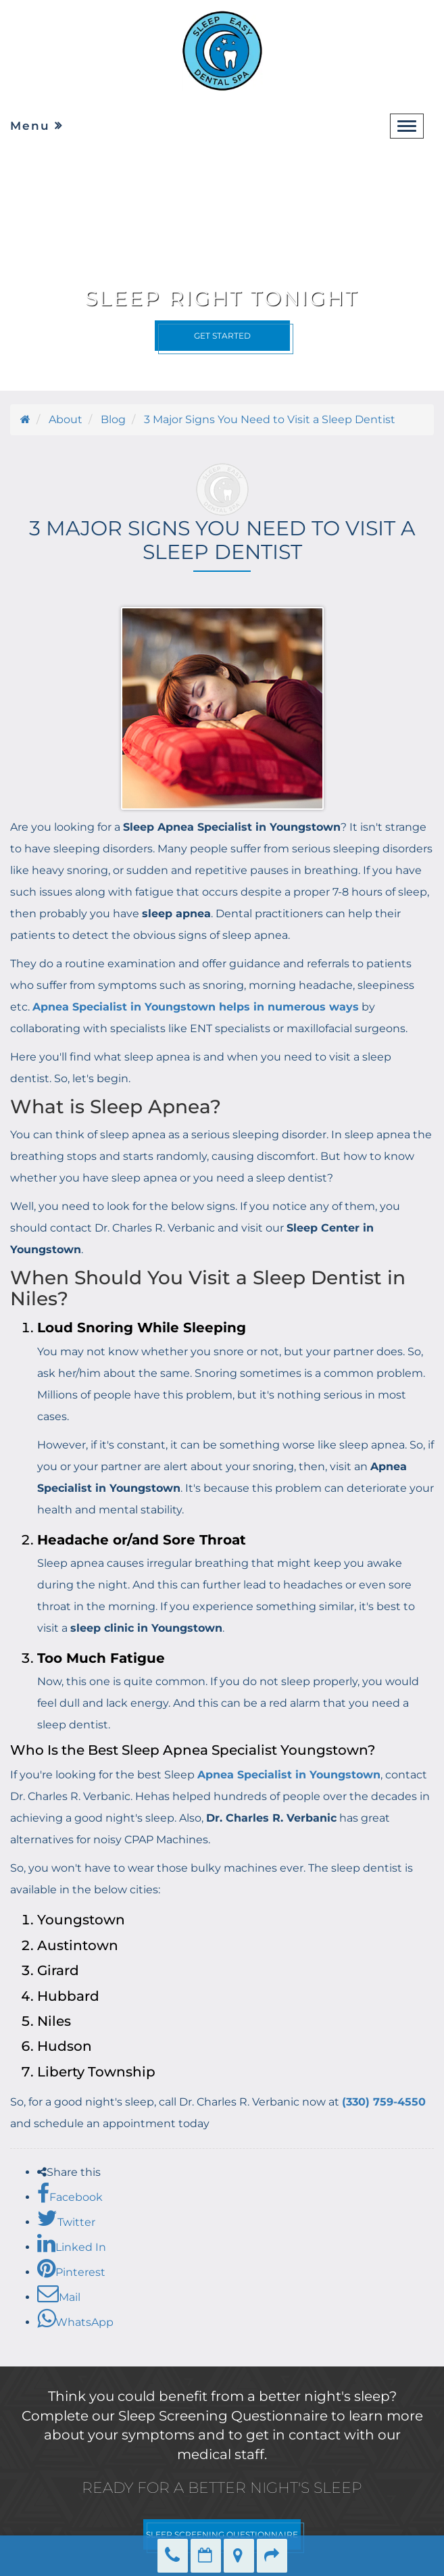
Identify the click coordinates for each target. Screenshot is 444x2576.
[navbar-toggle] (407, 126)
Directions (239, 2556)
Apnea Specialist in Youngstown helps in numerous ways (195, 1006)
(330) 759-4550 (384, 2101)
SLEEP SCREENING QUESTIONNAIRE (222, 2534)
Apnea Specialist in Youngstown (288, 1774)
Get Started (222, 336)
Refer (272, 2556)
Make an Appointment (206, 2556)
